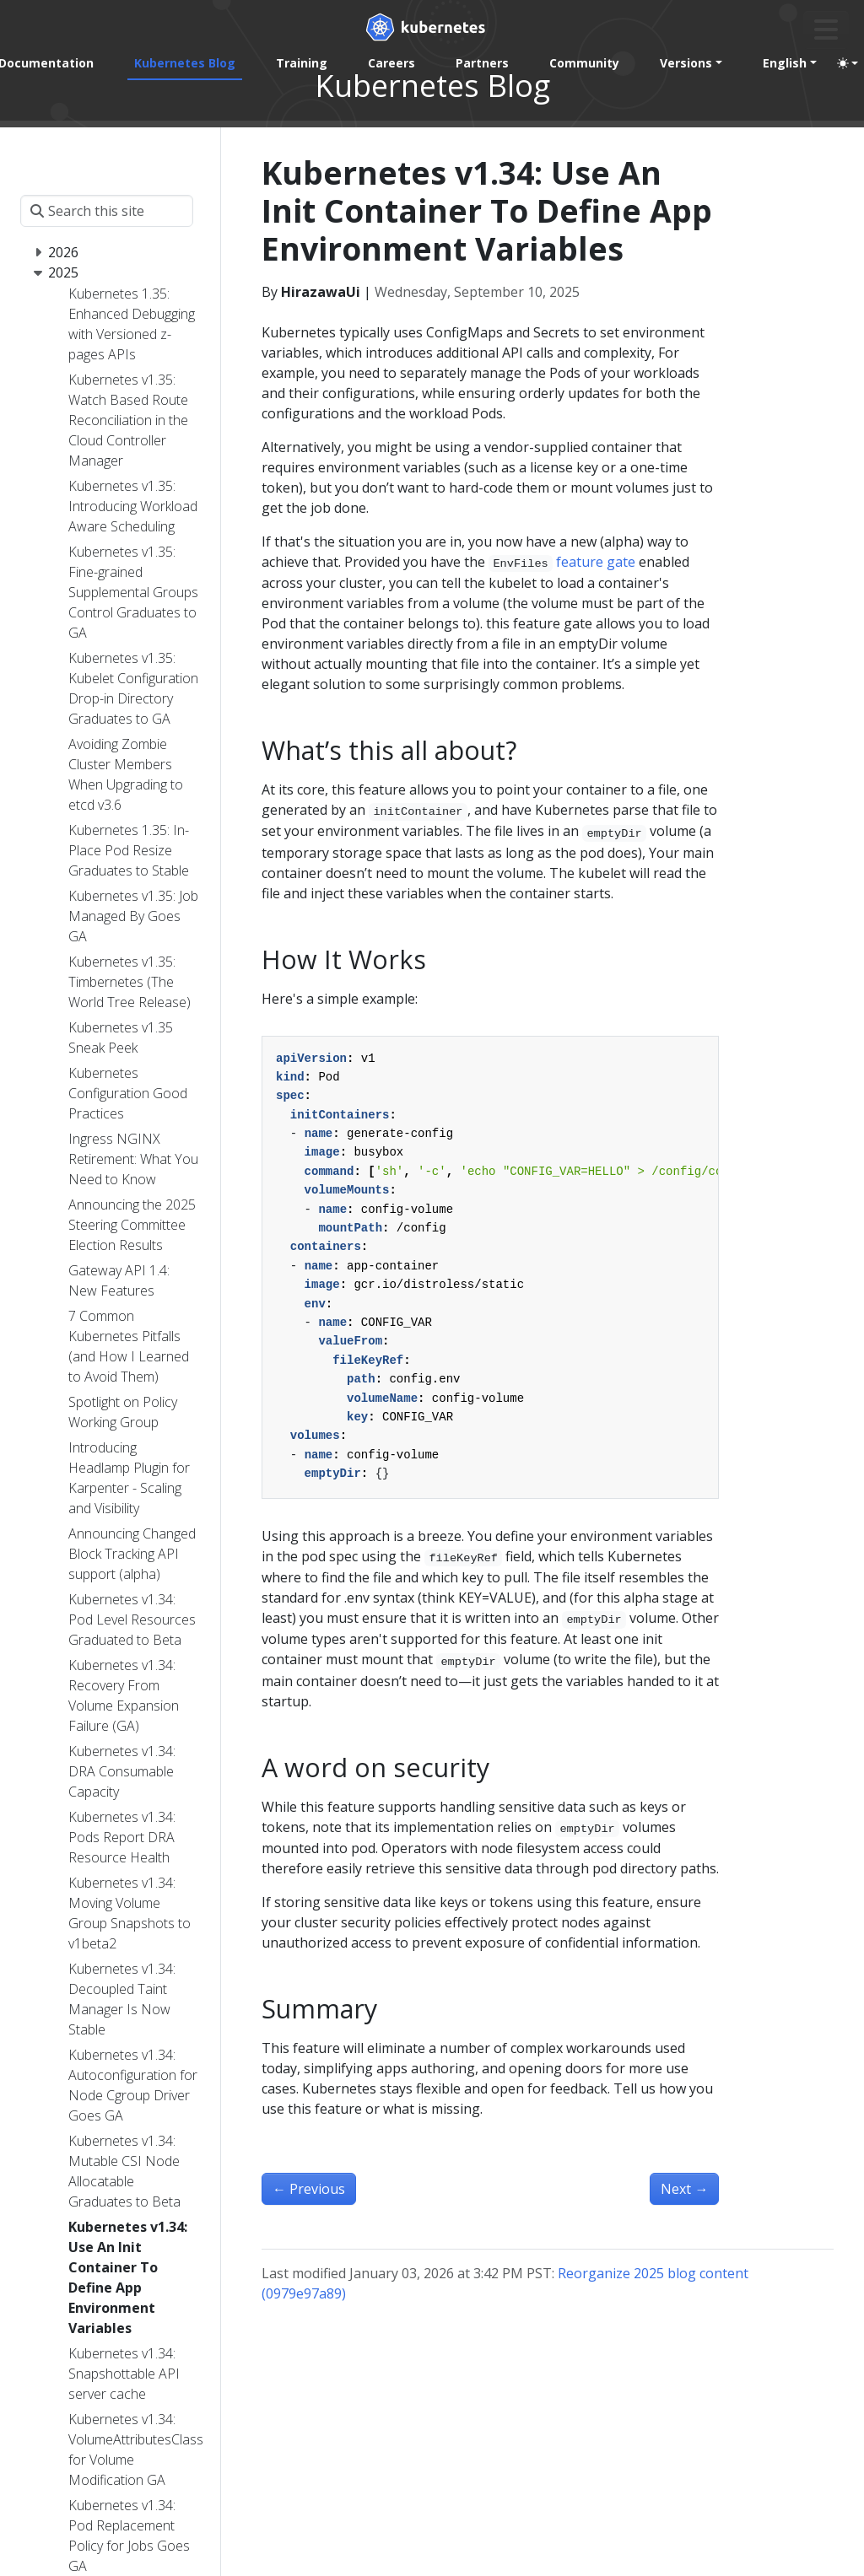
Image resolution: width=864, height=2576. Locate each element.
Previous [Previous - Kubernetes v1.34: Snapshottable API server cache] (309, 2189)
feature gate (595, 561)
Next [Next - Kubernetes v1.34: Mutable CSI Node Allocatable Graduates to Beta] (684, 2189)
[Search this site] (106, 211)
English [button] (785, 63)
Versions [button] (686, 63)
